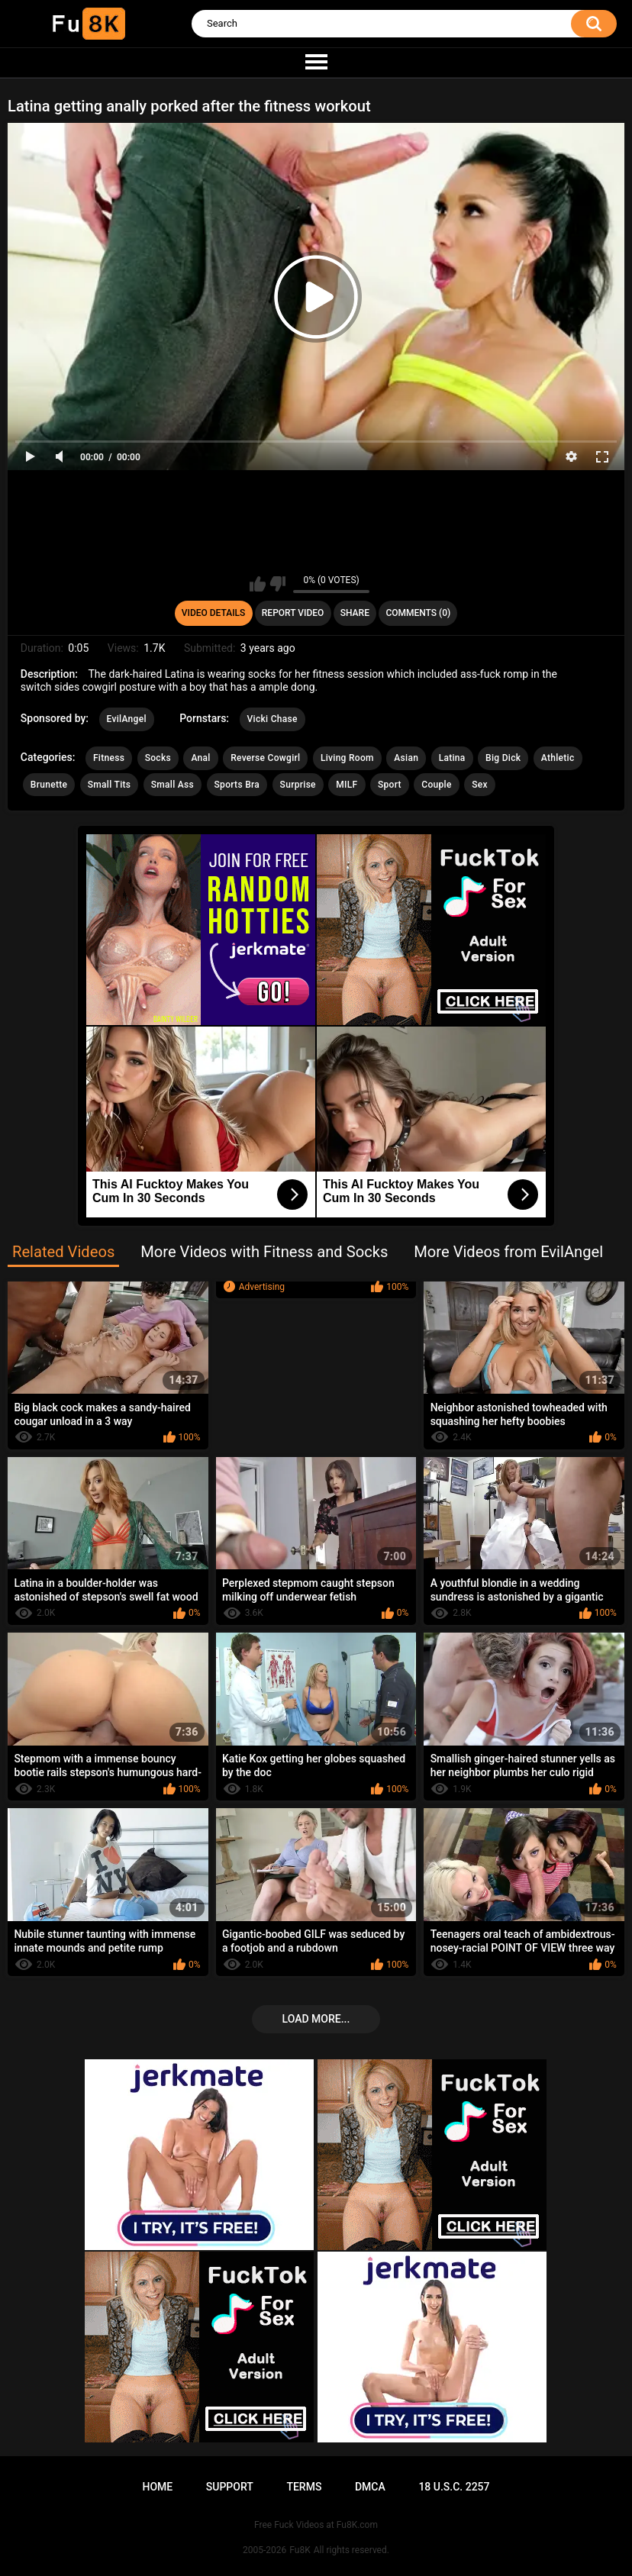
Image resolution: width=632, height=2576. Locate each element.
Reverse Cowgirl (265, 758)
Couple (436, 784)
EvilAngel (127, 719)
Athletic (558, 758)
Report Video (293, 613)
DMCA (370, 2487)
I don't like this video (277, 584)
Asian (406, 758)
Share (354, 613)
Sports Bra (237, 784)
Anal (200, 758)
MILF (346, 784)
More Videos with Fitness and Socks (264, 1252)
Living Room (347, 758)
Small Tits (109, 784)
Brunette (49, 784)
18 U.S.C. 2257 (453, 2487)
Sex (480, 784)
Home (157, 2487)
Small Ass (172, 784)
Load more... (316, 2019)
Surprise (298, 784)
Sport (389, 784)
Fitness (108, 758)
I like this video (258, 584)
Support (229, 2487)
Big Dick (503, 758)
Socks (158, 758)
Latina (452, 758)
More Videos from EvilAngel (508, 1252)
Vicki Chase (272, 719)
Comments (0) (417, 613)
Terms (303, 2487)
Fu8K (299, 2550)
